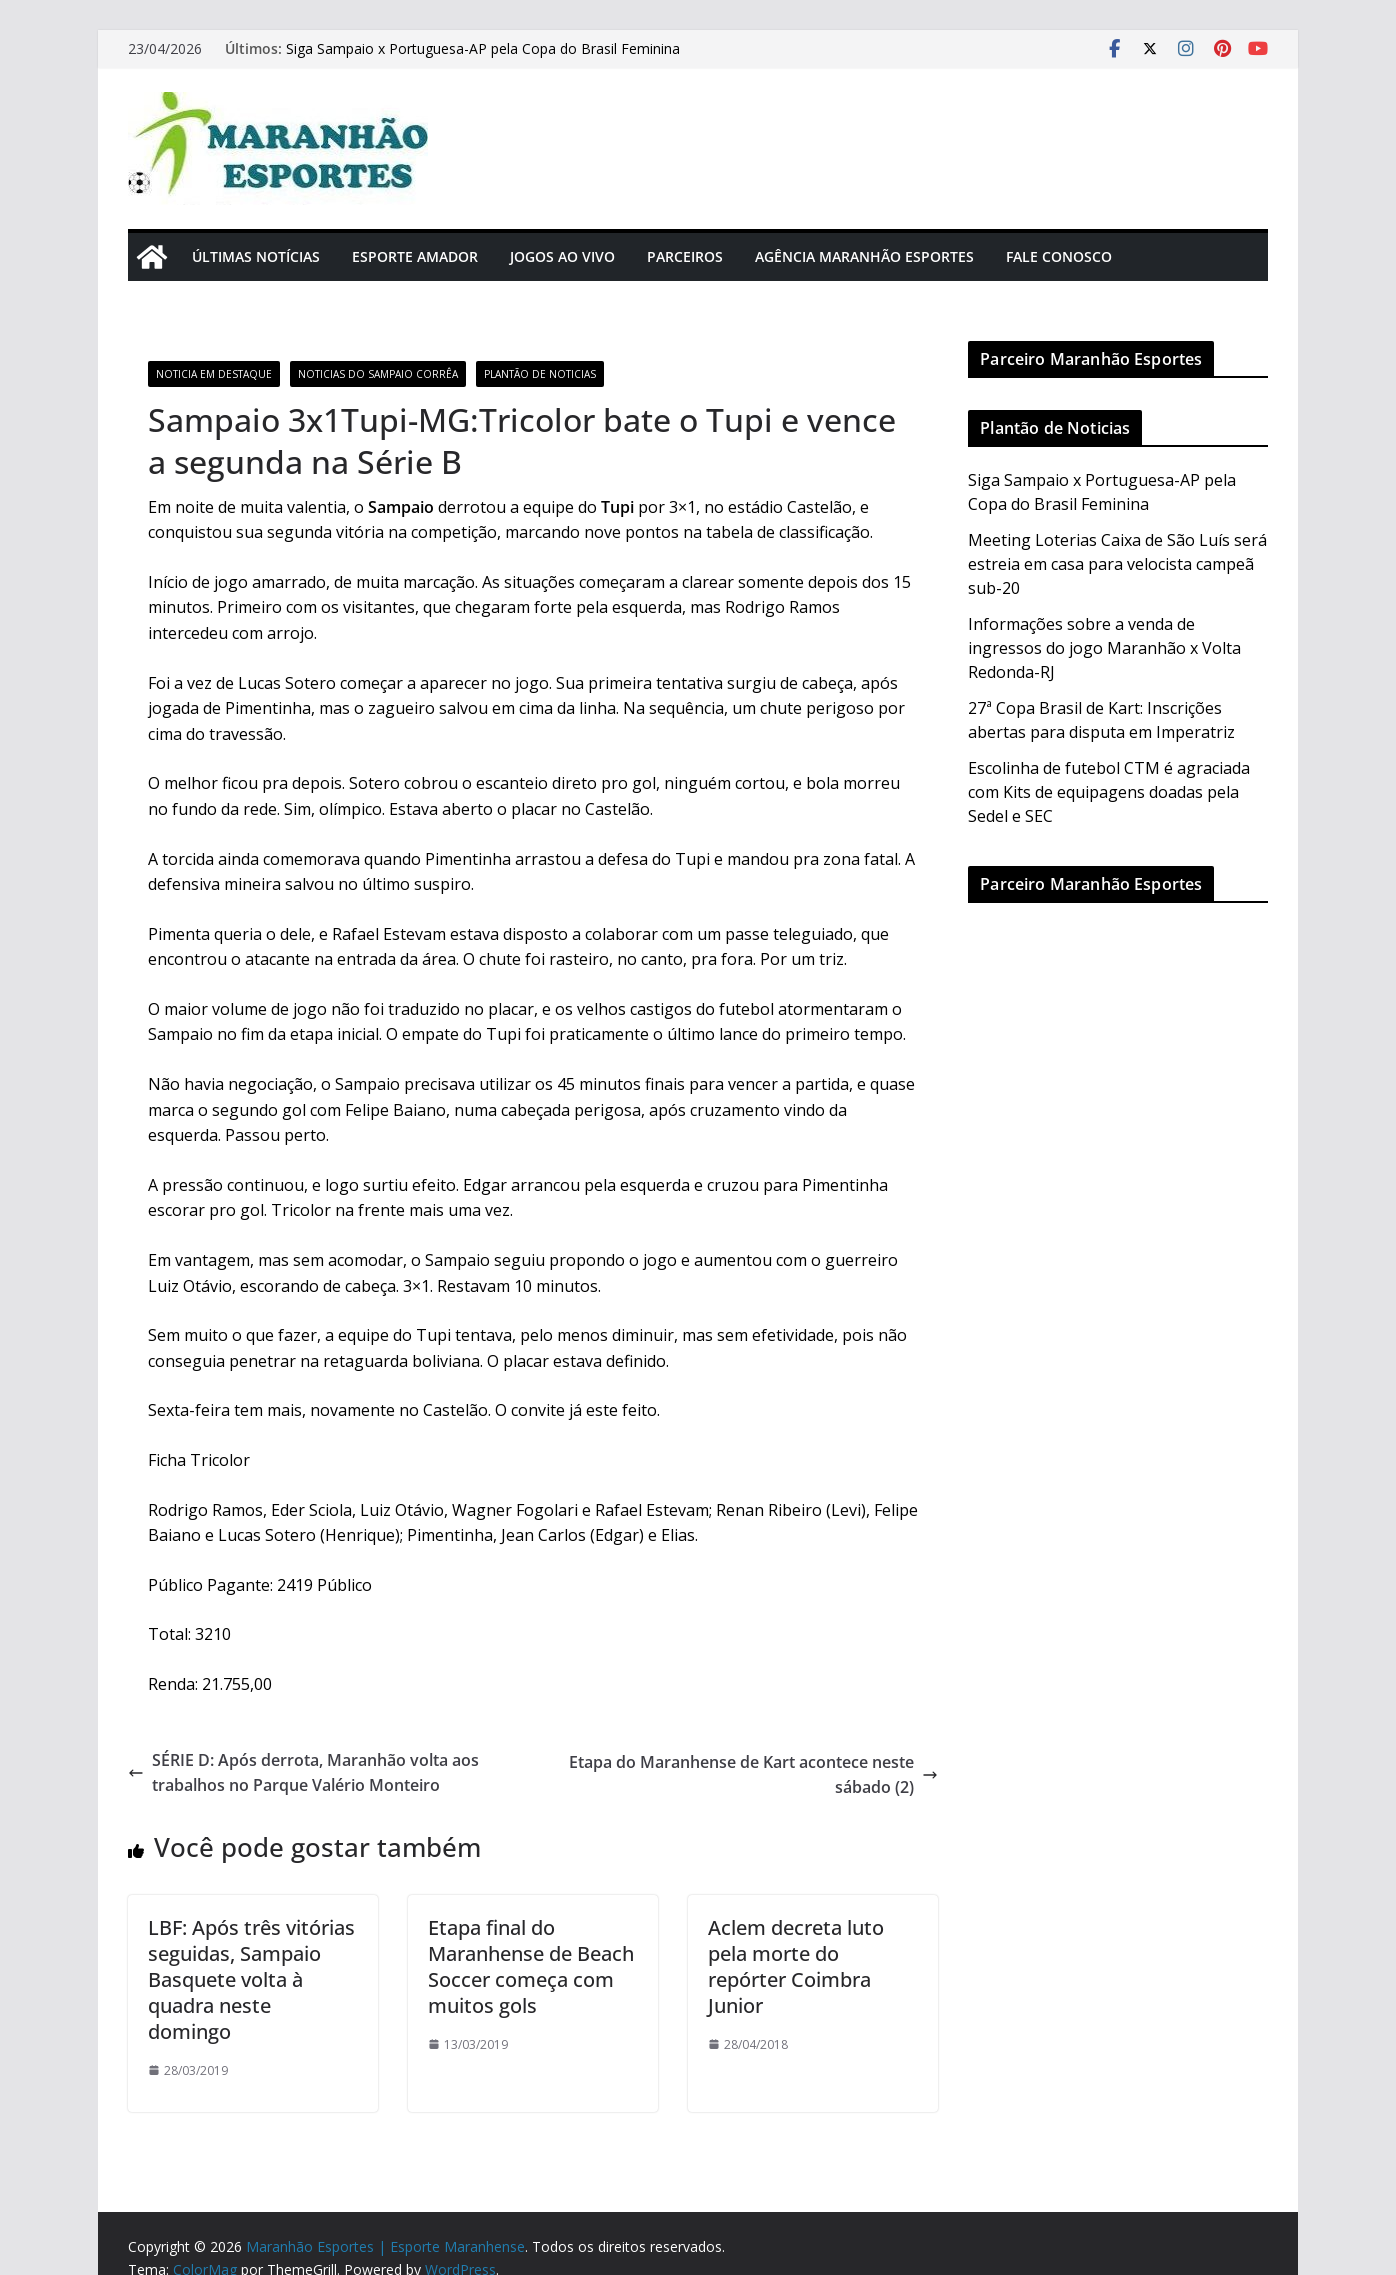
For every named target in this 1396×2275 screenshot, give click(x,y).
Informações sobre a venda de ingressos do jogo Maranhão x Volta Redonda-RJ (1104, 648)
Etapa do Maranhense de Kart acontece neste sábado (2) (753, 1775)
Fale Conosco (1059, 256)
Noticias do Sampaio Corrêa (378, 374)
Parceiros (685, 256)
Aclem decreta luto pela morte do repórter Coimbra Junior (796, 1966)
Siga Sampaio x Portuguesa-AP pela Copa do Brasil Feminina (483, 48)
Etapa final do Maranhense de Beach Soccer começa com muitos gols (531, 1966)
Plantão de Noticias (540, 374)
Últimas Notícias (256, 256)
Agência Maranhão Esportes (864, 256)
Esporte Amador (415, 256)
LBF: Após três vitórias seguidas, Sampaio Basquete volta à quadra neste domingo (251, 1979)
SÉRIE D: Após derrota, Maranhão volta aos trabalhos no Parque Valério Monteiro (303, 1773)
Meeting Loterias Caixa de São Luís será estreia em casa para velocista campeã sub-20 (1117, 564)
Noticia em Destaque (214, 374)
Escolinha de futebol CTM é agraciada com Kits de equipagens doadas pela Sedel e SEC (1109, 792)
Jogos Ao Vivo (562, 256)
